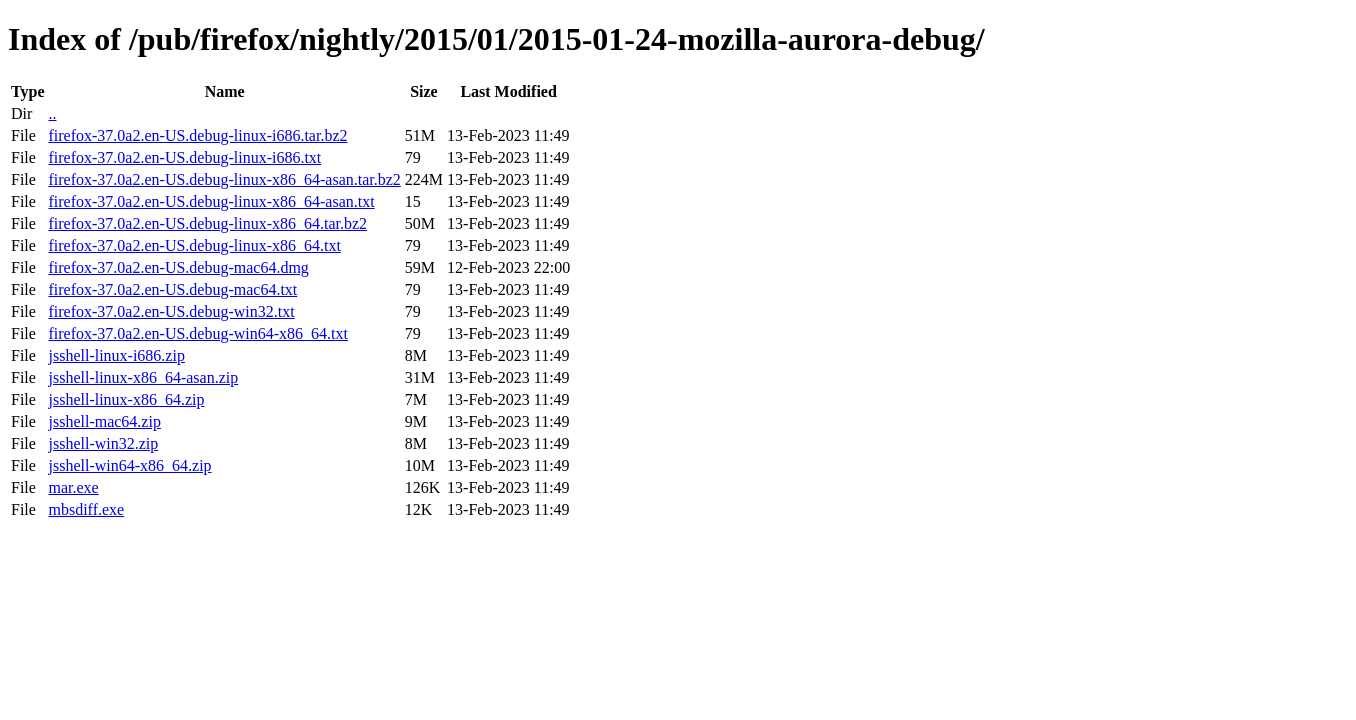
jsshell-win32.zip (103, 443)
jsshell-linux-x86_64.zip (126, 399)
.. (52, 113)
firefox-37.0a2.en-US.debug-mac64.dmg (178, 267)
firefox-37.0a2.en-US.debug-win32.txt (171, 311)
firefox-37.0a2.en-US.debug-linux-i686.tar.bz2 (197, 135)
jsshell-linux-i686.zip (116, 355)
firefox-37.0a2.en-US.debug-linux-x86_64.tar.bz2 (207, 223)
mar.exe (73, 487)
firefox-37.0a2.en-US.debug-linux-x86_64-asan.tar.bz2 (224, 179)
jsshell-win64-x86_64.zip (129, 465)
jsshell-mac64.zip (104, 421)
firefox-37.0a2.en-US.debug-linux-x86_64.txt (194, 245)
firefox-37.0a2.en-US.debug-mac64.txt (172, 289)
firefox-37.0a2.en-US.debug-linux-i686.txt (184, 157)
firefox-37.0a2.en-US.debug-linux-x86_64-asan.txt (211, 201)
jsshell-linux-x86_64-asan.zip (143, 377)
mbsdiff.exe (86, 509)
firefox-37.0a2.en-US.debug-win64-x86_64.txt (198, 333)
